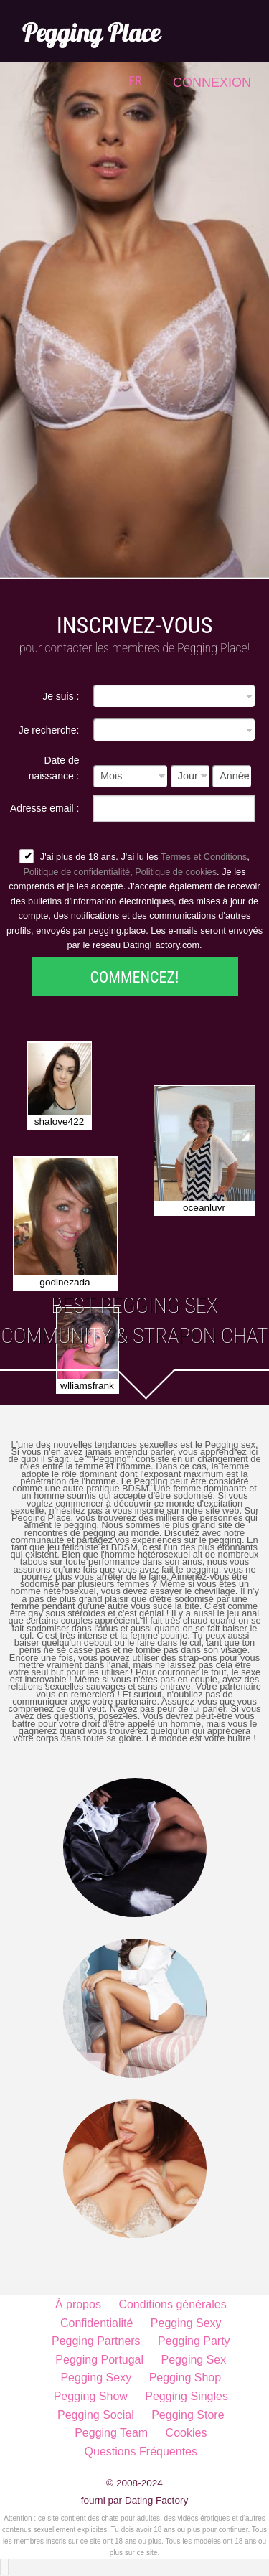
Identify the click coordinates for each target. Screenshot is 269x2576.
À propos (78, 2304)
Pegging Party (194, 2341)
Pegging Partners (96, 2341)
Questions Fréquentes (141, 2451)
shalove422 (59, 1121)
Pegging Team (111, 2433)
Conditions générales (172, 2304)
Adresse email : (44, 807)
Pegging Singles (186, 2396)
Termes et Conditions (204, 856)
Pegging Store (187, 2415)
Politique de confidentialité (76, 871)
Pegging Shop (185, 2377)
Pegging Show (91, 2396)
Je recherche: (49, 729)
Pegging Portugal (99, 2359)
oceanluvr (204, 1207)
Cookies (186, 2433)
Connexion (212, 82)
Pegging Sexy (186, 2323)
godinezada (64, 1282)
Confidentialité (96, 2323)
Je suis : (60, 695)
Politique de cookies (176, 871)
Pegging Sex (194, 2359)
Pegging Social (95, 2415)
